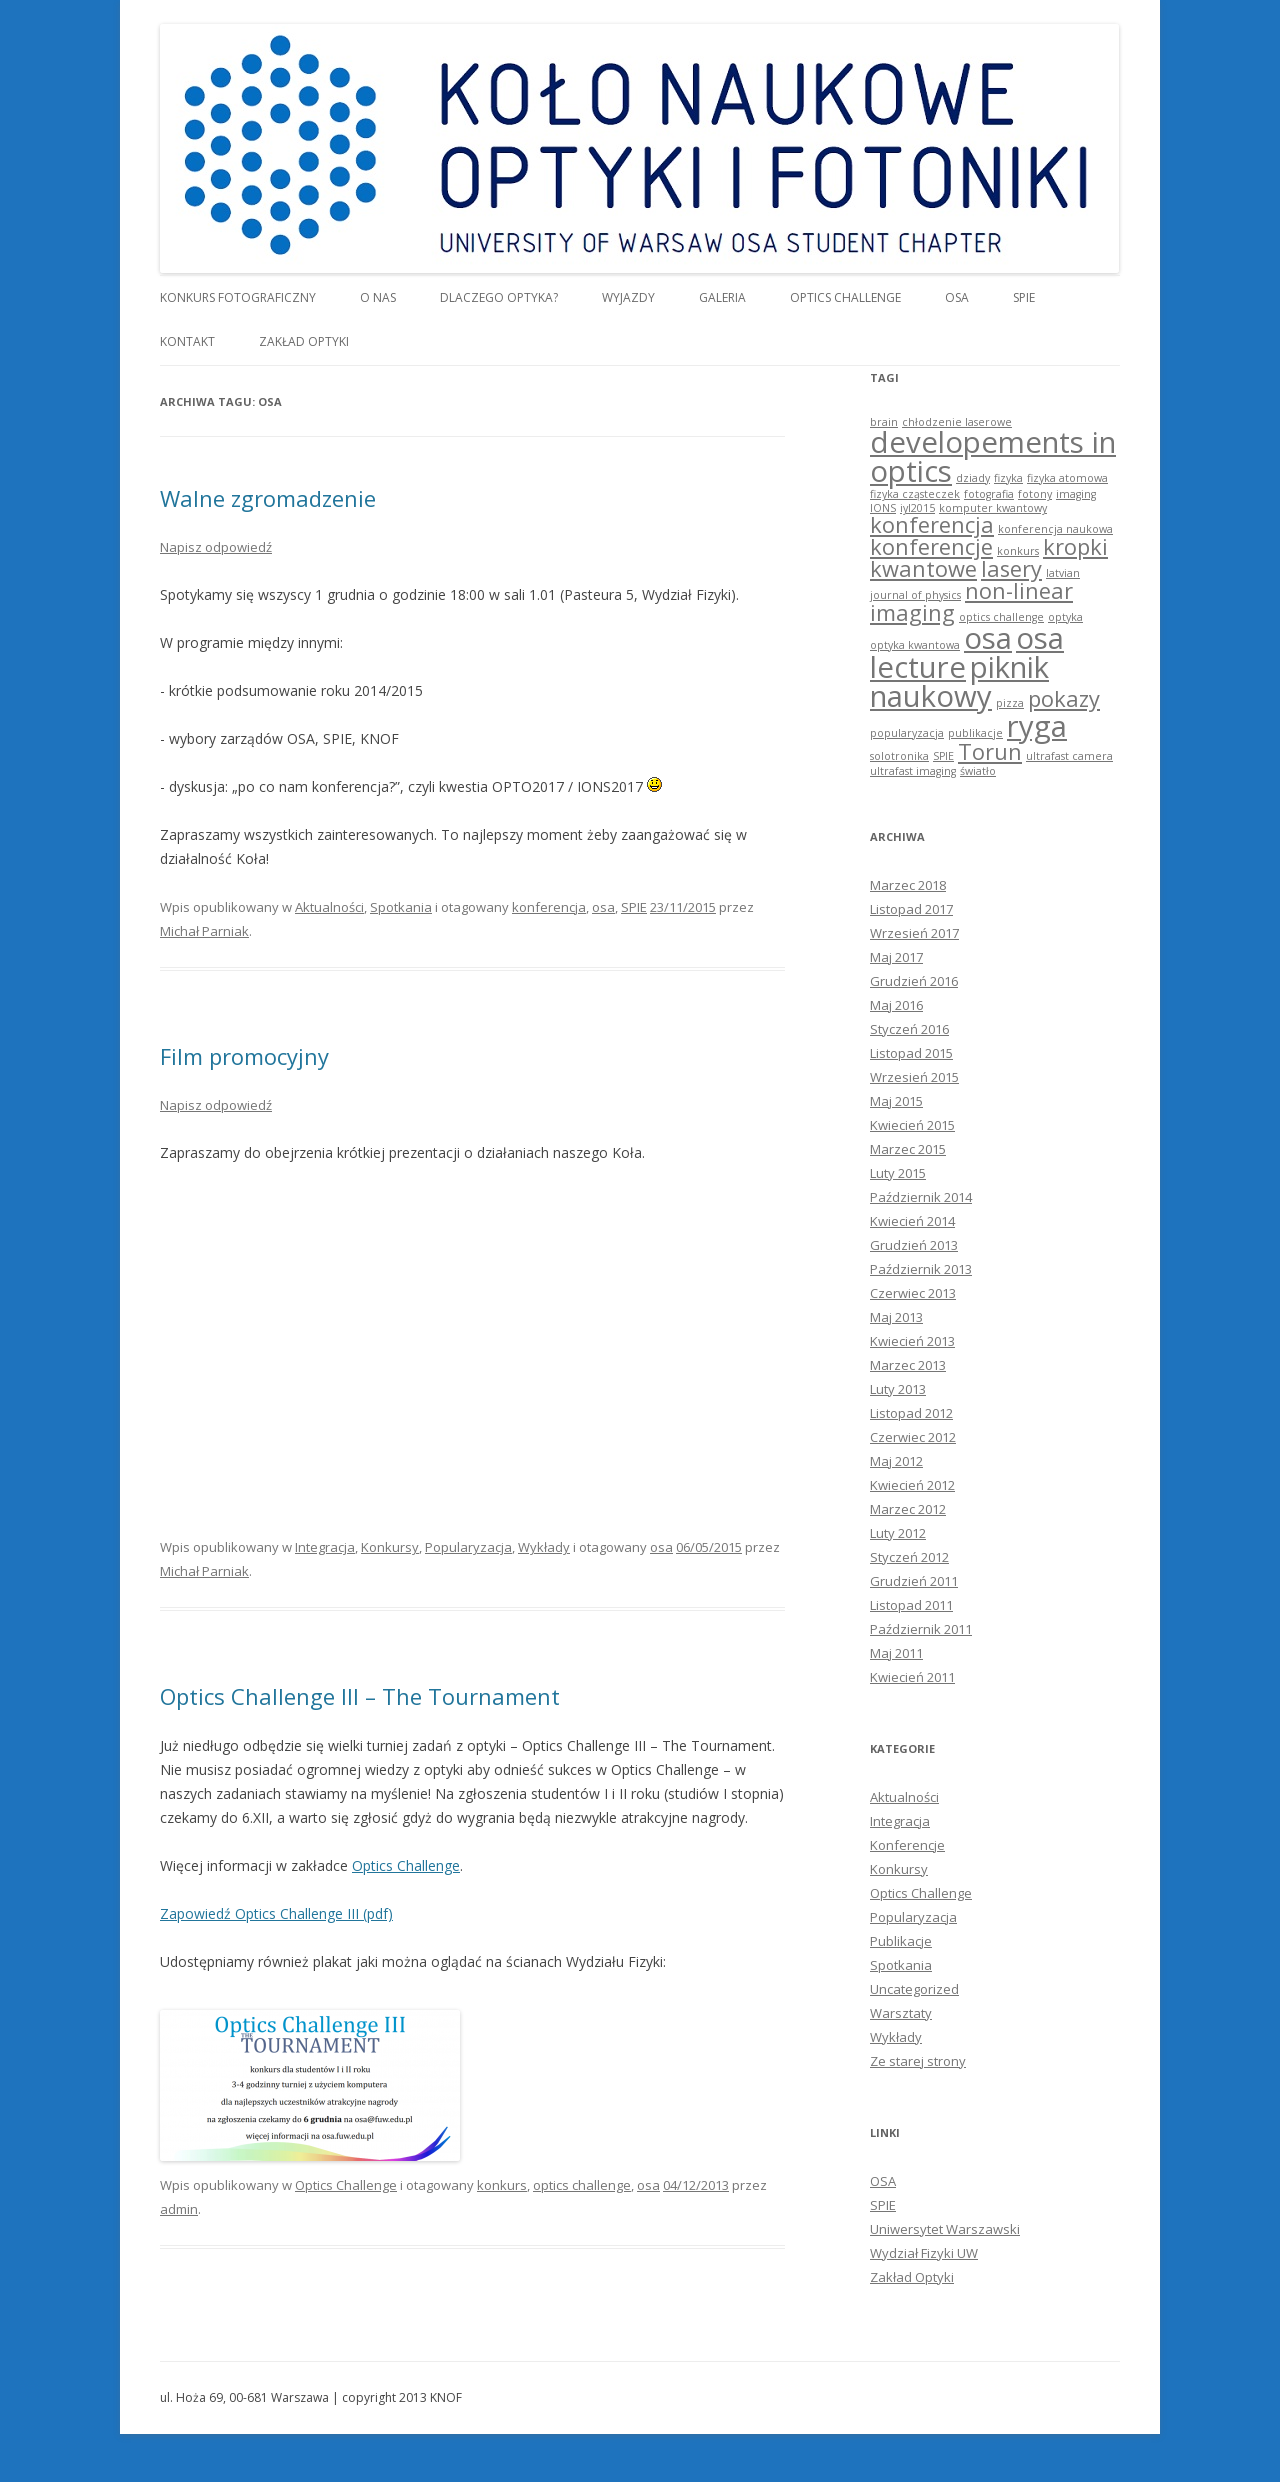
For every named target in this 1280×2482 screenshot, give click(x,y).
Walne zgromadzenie (268, 498)
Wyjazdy (628, 297)
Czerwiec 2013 (913, 1293)
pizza (1010, 703)
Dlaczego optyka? (499, 297)
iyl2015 (917, 508)
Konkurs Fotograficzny (238, 297)
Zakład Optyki (304, 341)
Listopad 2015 (911, 1053)
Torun (990, 751)
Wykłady (544, 1547)
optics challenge (582, 2185)
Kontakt (187, 341)
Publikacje (901, 1941)
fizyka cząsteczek (915, 494)
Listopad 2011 (911, 1605)
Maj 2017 (896, 957)
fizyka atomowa (1067, 478)
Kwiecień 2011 (912, 1677)
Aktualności (329, 907)
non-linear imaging (971, 601)
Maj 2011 (896, 1653)
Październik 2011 (921, 1629)
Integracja (325, 1547)
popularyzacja (907, 733)
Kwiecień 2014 (912, 1221)
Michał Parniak (204, 931)
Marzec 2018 (908, 885)
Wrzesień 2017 (914, 933)
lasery (1011, 568)
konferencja (549, 907)
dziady (973, 478)
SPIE (1024, 297)
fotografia (989, 494)
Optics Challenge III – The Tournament (360, 1696)
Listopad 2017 (911, 909)
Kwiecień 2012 (912, 1485)
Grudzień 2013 (914, 1245)
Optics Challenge (845, 297)
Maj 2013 (896, 1317)
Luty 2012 (898, 1533)
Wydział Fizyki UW (924, 2253)
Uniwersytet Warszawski (945, 2229)
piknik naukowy (959, 681)
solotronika (899, 756)
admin (179, 2209)
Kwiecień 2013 (912, 1341)
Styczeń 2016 (909, 1029)
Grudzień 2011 (914, 1581)
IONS (883, 508)
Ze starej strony (918, 2061)
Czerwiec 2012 (913, 1437)
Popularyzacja (468, 1547)
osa (603, 907)
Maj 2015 (896, 1101)
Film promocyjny (244, 1056)
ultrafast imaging (913, 771)
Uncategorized (914, 1989)
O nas (378, 297)
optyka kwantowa (915, 645)
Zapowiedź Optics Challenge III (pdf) (276, 1913)
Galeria (722, 297)
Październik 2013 (921, 1269)
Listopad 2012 (911, 1413)
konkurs (502, 2185)
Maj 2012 (896, 1461)
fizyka (1008, 478)
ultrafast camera (1069, 756)
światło (978, 771)
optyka (1065, 617)
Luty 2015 (898, 1173)
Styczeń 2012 (909, 1557)
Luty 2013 (898, 1389)
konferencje (931, 546)
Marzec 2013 (908, 1365)
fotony (1035, 494)
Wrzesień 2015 (914, 1077)
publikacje (975, 733)
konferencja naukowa (1055, 529)
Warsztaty (901, 2013)
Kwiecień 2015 (912, 1125)
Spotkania (401, 907)
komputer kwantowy (993, 508)
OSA (957, 297)
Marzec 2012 (908, 1509)
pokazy (1064, 698)
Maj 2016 (896, 1005)
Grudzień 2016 (914, 981)
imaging (1076, 494)
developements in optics (993, 456)
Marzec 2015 (908, 1149)
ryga (1037, 726)
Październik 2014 (921, 1197)
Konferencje (907, 1845)
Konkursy (390, 1547)
